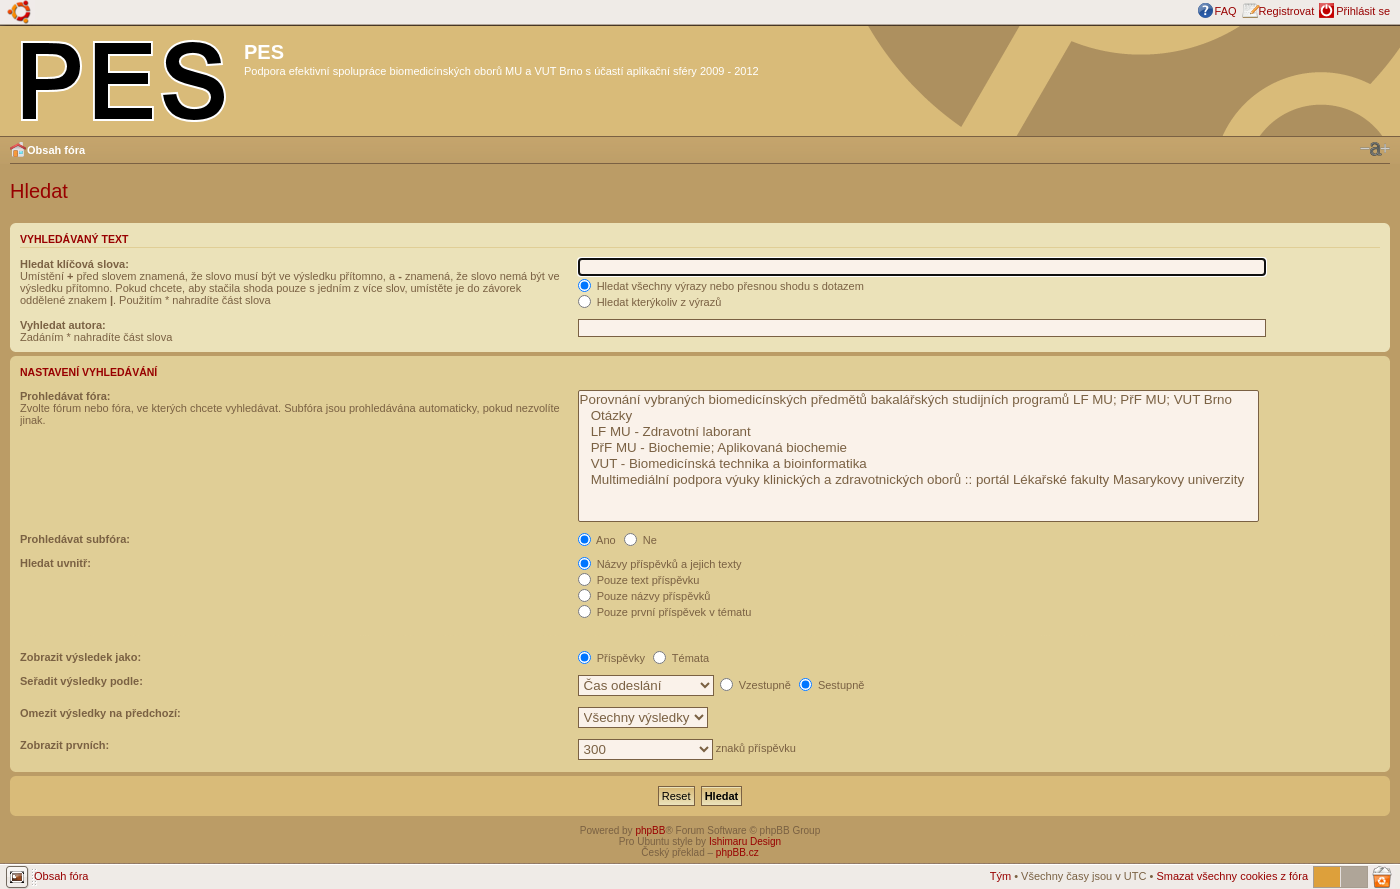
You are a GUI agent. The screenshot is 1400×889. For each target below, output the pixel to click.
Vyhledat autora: (63, 325)
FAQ (1226, 11)
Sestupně (832, 685)
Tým (1000, 876)
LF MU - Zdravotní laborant (919, 432)
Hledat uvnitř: (55, 563)
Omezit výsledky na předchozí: (100, 713)
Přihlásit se (1363, 11)
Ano (597, 540)
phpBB (650, 830)
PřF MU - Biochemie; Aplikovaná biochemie (919, 448)
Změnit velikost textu (1375, 149)
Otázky (919, 416)
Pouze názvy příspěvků (644, 596)
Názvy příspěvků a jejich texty (660, 564)
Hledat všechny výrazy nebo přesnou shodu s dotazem (721, 286)
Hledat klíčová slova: (74, 264)
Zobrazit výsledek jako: (80, 657)
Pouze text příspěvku (639, 580)
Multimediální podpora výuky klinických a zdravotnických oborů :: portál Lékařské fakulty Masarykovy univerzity (919, 480)
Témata (681, 658)
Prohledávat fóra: (65, 396)
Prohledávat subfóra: (75, 539)
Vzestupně (755, 685)
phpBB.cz (737, 852)
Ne (640, 540)
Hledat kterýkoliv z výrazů (650, 302)
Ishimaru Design (745, 841)
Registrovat (1287, 11)
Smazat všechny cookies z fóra (1232, 876)
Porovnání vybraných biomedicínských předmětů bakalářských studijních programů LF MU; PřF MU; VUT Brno (919, 400)
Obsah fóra (56, 150)
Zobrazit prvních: (64, 745)
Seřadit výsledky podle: (81, 681)
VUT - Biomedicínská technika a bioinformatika (919, 464)
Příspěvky (611, 658)
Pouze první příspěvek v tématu (665, 612)
